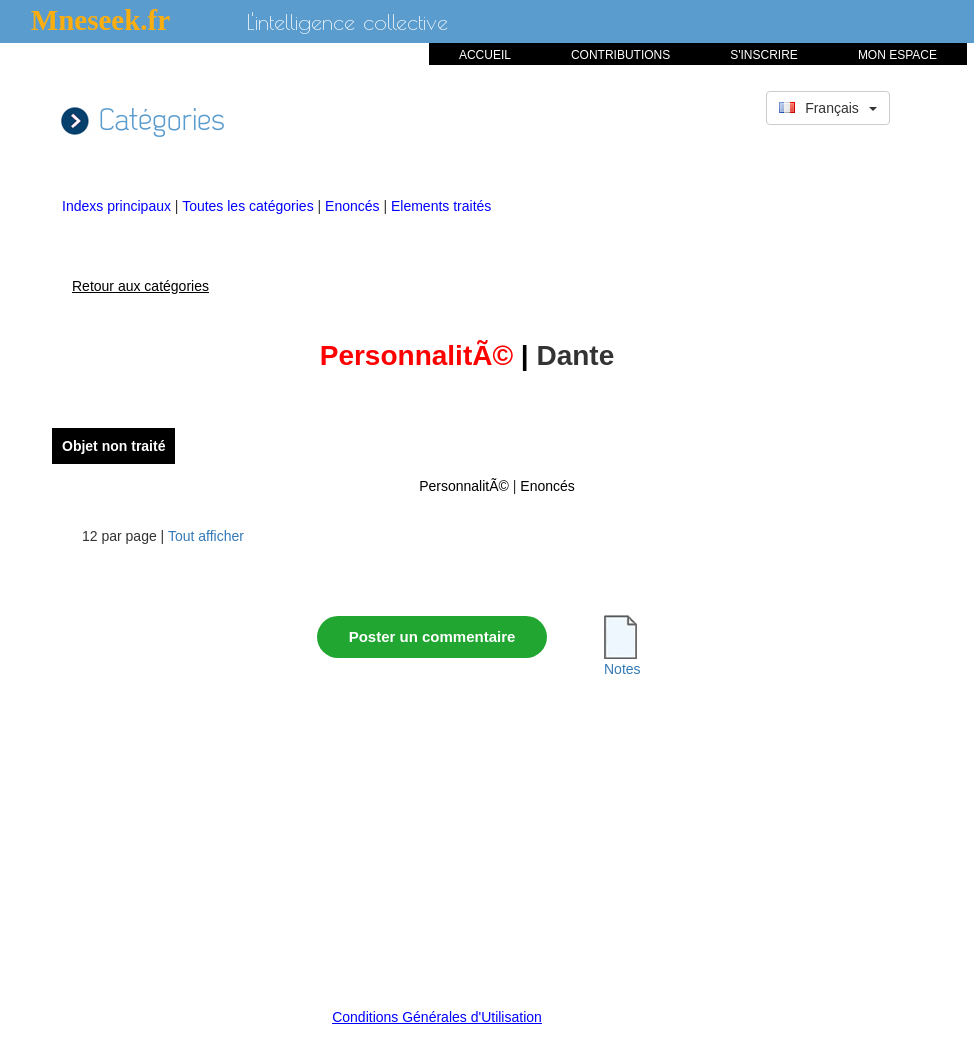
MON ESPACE (897, 55)
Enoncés (354, 206)
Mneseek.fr (100, 20)
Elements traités (441, 206)
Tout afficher (206, 536)
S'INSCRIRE (764, 55)
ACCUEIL (485, 55)
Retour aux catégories (140, 286)
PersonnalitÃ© (464, 486)
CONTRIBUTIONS (620, 55)
